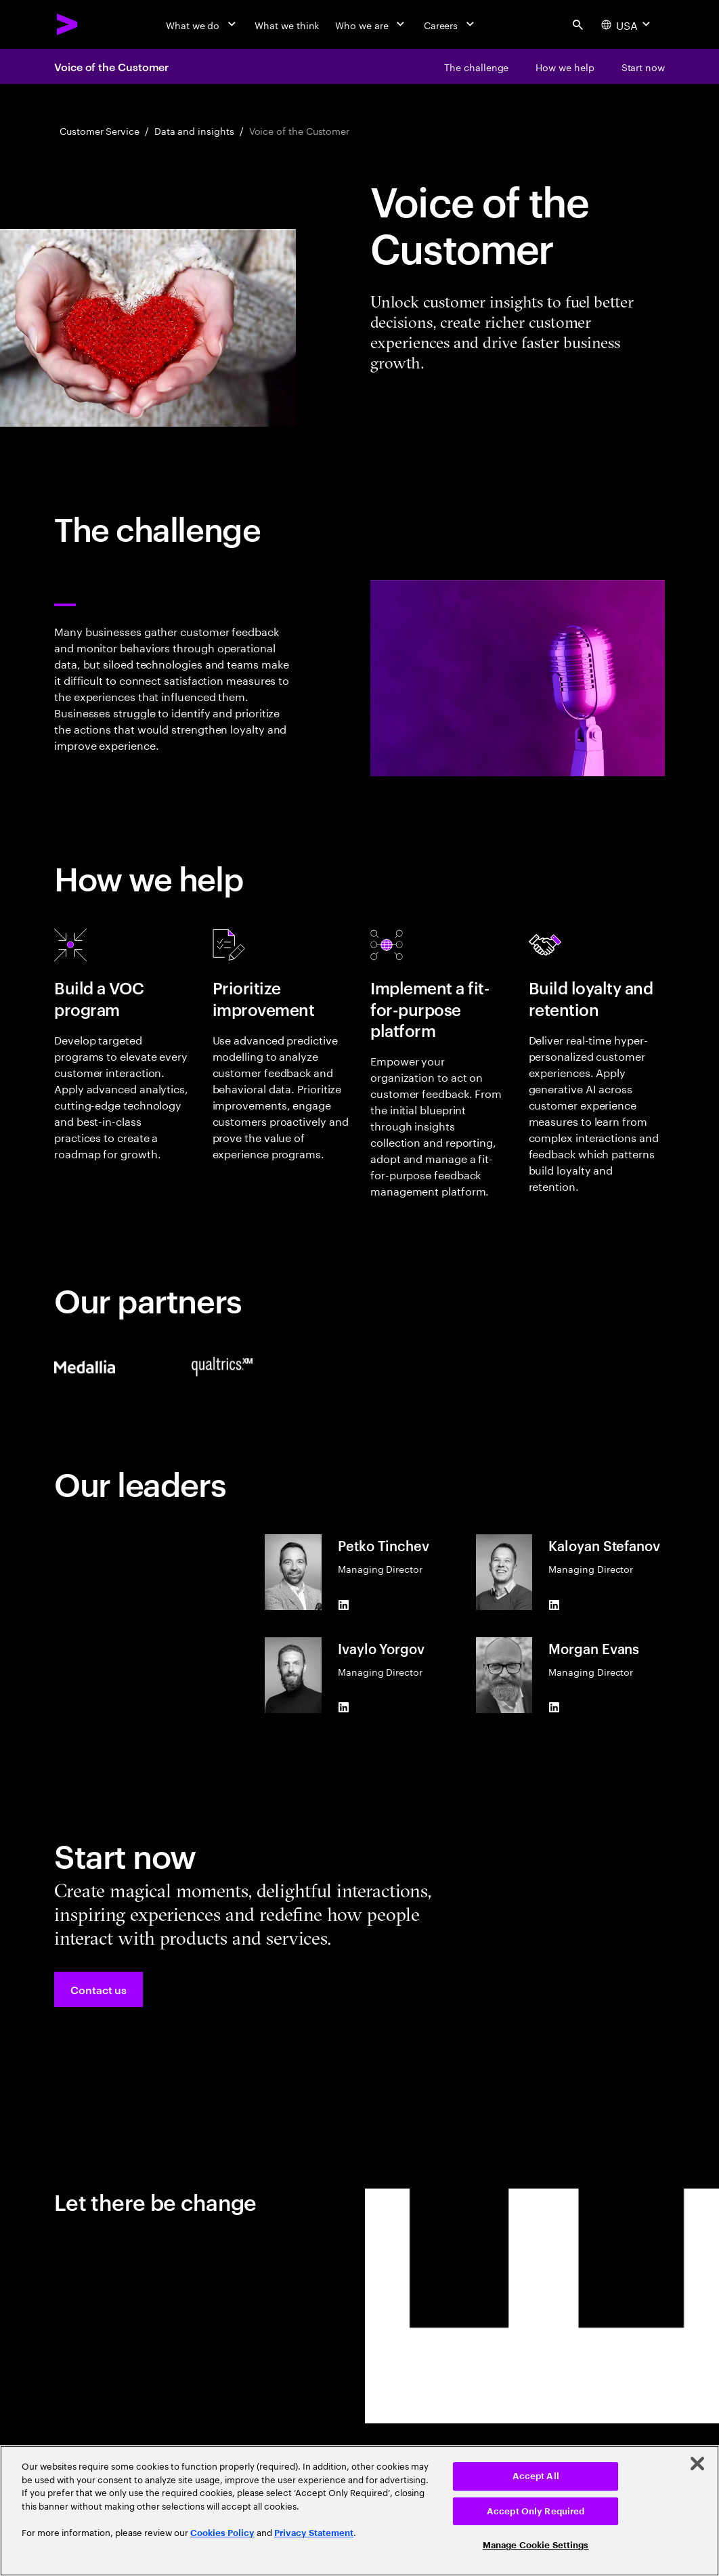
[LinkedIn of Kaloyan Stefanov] (554, 1604)
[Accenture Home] (67, 24)
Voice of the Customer (111, 66)
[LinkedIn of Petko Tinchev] (343, 1604)
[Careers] (450, 24)
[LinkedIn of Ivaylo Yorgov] (343, 1707)
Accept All (536, 2476)
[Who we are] (371, 24)
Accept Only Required (536, 2511)
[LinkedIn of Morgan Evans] (554, 1707)
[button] (98, 1989)
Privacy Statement (313, 2533)
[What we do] (202, 24)
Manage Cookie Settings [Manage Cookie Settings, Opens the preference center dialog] (536, 2545)
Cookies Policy (222, 2533)
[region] (359, 2510)
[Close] (697, 2463)
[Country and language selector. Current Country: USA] (627, 24)
